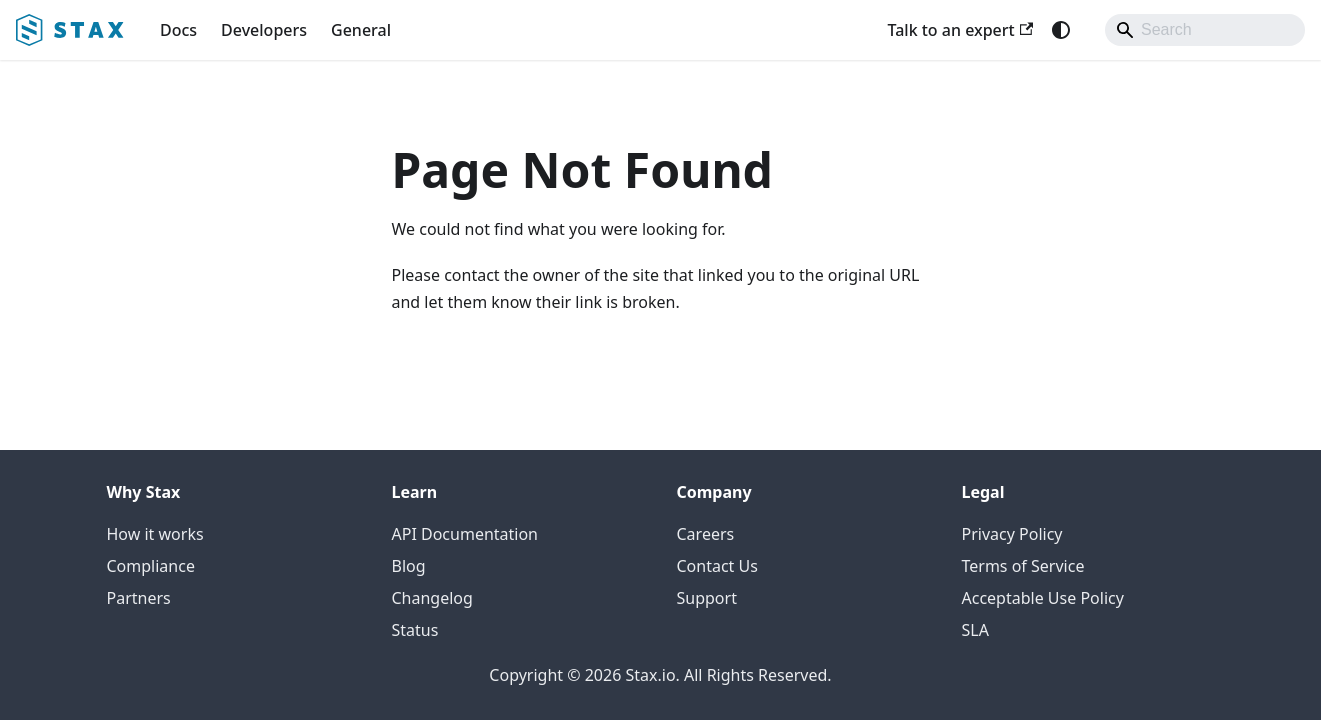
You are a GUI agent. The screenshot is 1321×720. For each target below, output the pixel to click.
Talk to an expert (960, 30)
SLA (975, 630)
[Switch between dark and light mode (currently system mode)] (1061, 30)
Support (707, 598)
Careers (706, 534)
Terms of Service (1023, 566)
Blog (409, 566)
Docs (178, 30)
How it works (155, 534)
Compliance (151, 566)
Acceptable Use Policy (1043, 598)
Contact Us (717, 566)
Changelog (432, 598)
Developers (264, 30)
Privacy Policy (1012, 534)
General (361, 30)
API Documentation (465, 534)
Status (415, 630)
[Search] (1205, 30)
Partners (139, 598)
